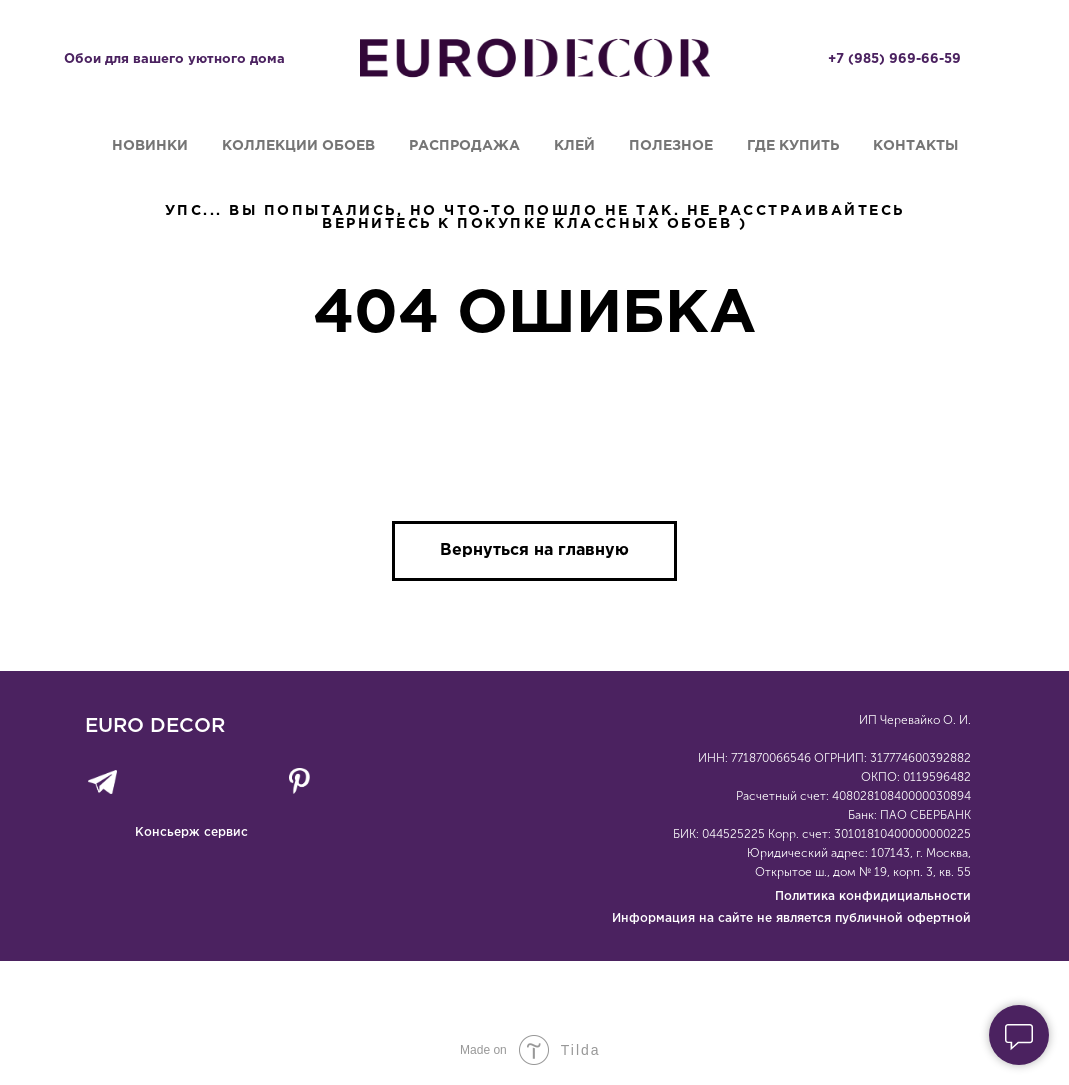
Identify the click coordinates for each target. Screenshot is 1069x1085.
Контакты (915, 146)
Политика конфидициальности (873, 896)
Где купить (793, 146)
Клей (574, 146)
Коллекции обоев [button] (298, 146)
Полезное (671, 146)
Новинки (150, 146)
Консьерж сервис (191, 832)
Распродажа (464, 146)
